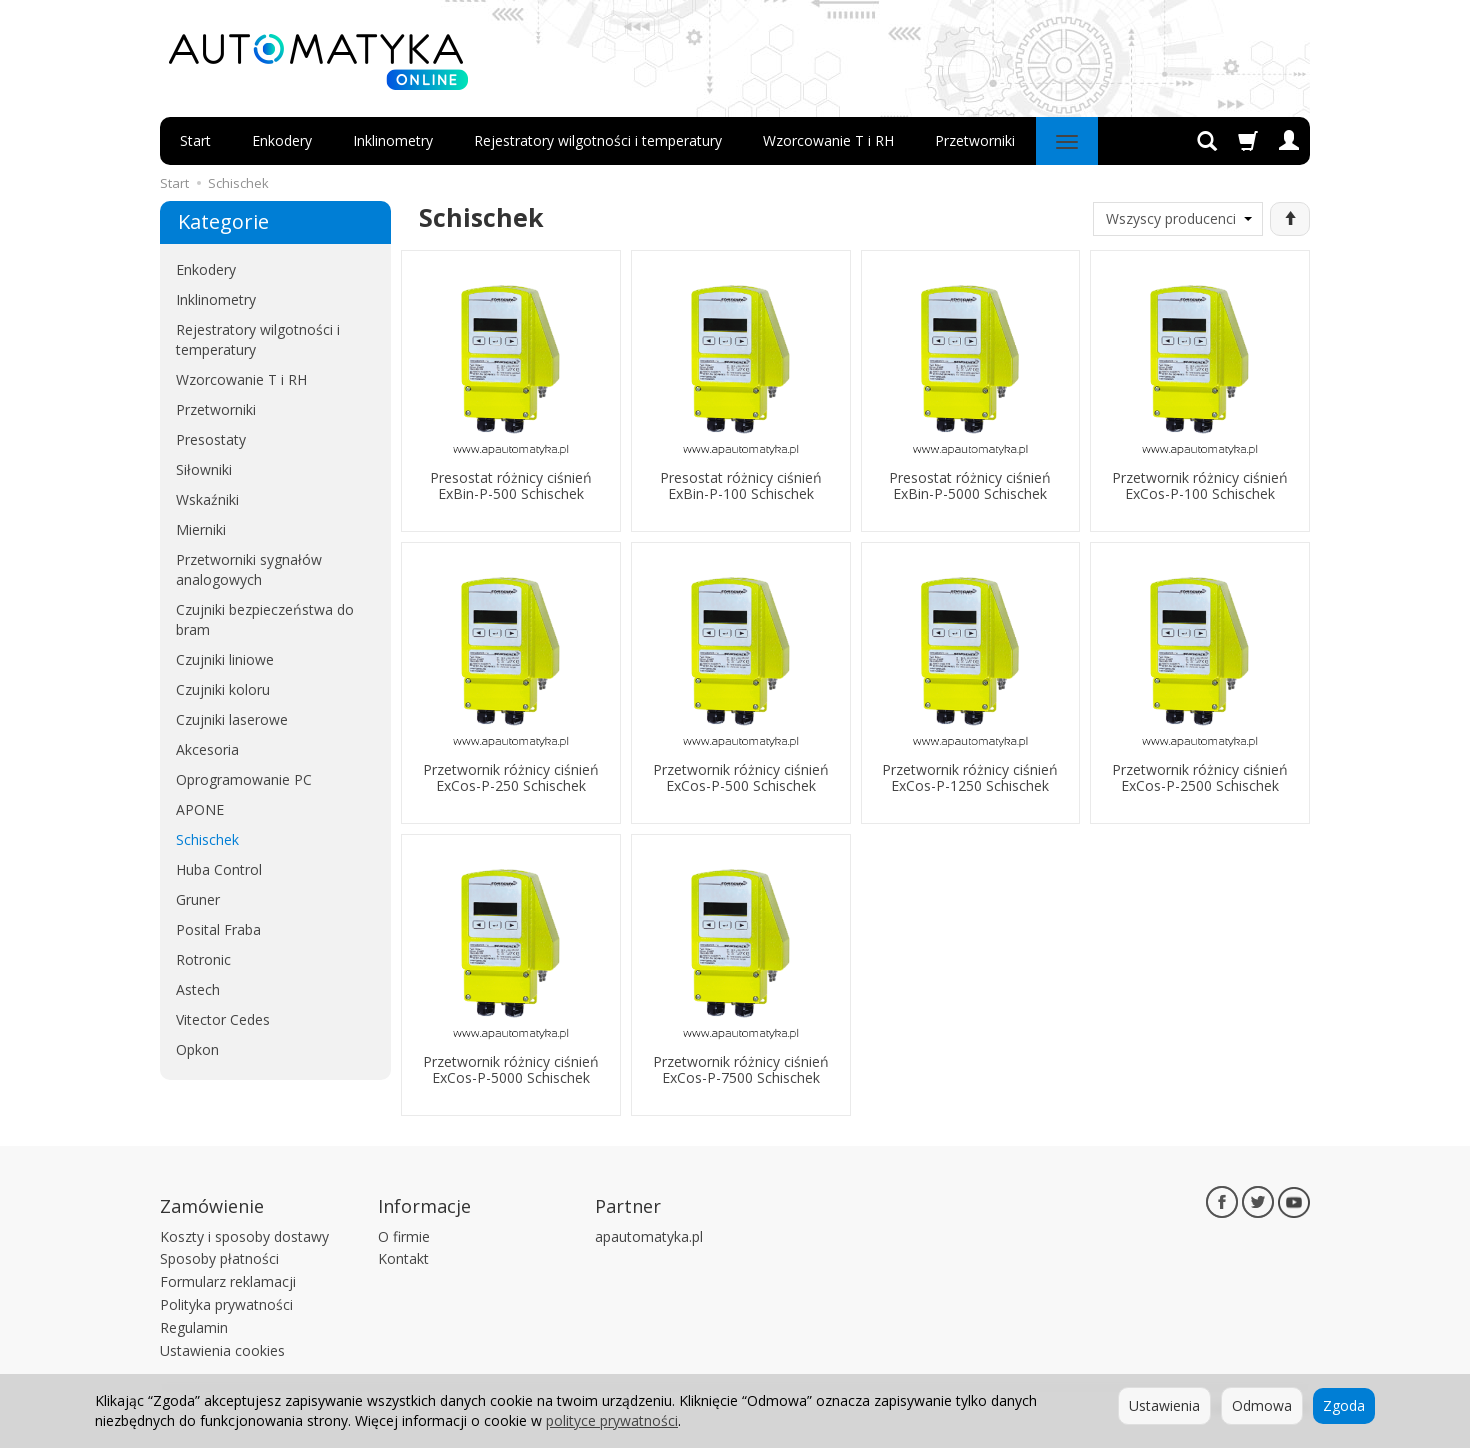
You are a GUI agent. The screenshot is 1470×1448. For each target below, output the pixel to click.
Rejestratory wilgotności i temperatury (598, 140)
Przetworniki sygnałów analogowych (249, 569)
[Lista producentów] (1178, 219)
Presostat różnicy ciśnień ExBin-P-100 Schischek (741, 486)
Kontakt (403, 1258)
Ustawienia (1164, 1405)
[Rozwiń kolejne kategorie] (1067, 141)
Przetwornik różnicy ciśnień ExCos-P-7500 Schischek (741, 1070)
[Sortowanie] (1290, 219)
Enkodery (282, 140)
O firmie (404, 1236)
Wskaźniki (207, 499)
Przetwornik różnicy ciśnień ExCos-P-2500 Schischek (1200, 778)
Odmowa (1262, 1405)
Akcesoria (207, 749)
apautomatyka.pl (649, 1236)
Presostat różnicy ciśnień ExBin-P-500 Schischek (511, 486)
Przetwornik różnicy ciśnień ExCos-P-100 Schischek (1200, 486)
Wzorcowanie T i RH (828, 140)
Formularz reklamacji (228, 1281)
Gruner (198, 899)
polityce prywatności (612, 1420)
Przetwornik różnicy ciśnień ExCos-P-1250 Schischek (970, 778)
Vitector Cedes (223, 1019)
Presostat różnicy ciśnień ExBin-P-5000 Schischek (970, 486)
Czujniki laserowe (232, 719)
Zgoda (1344, 1405)
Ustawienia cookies (222, 1350)
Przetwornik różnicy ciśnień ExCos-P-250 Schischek (511, 778)
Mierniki (201, 529)
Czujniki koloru (223, 689)
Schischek (207, 839)
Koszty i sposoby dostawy (244, 1236)
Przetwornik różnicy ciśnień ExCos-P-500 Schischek (741, 778)
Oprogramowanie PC (244, 779)
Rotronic (203, 959)
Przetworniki (975, 140)
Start (195, 140)
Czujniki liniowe (225, 659)
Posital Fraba (218, 929)
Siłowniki (204, 469)
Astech (198, 989)
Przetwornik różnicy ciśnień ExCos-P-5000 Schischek (511, 1070)
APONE (200, 809)
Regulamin (194, 1327)
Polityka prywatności (226, 1304)
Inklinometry (393, 140)
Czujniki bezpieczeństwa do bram (265, 619)
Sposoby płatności (219, 1258)
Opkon (197, 1049)
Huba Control (219, 869)
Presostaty (211, 439)
